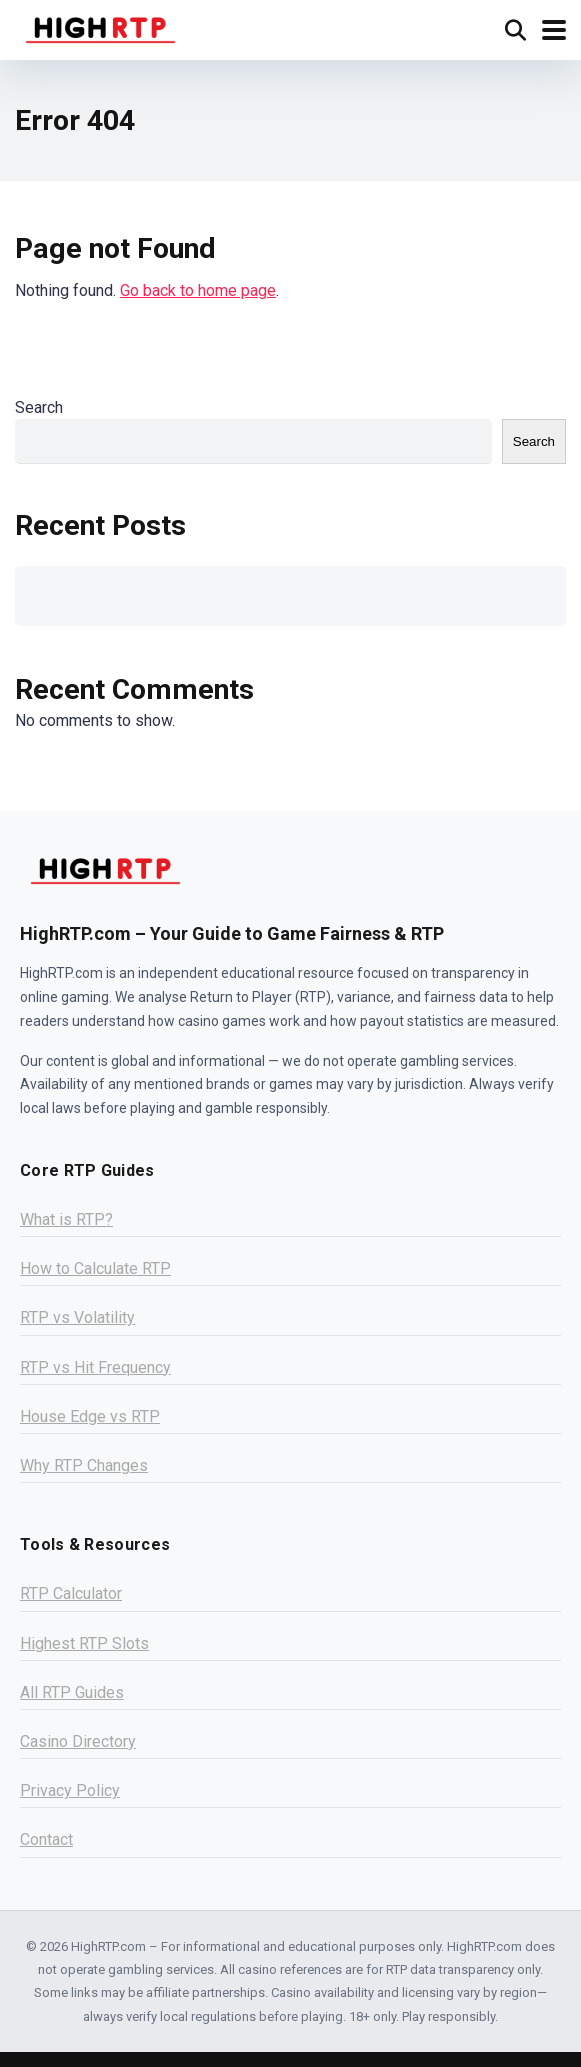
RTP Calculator (71, 1593)
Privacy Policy (70, 1790)
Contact (46, 1839)
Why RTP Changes (84, 1465)
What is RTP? (66, 1219)
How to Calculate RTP (95, 1268)
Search (39, 407)
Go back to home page (198, 290)
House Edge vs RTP (90, 1416)
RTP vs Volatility (77, 1317)
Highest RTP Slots (84, 1643)
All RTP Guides (72, 1692)
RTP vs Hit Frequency (95, 1367)
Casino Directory (78, 1741)
